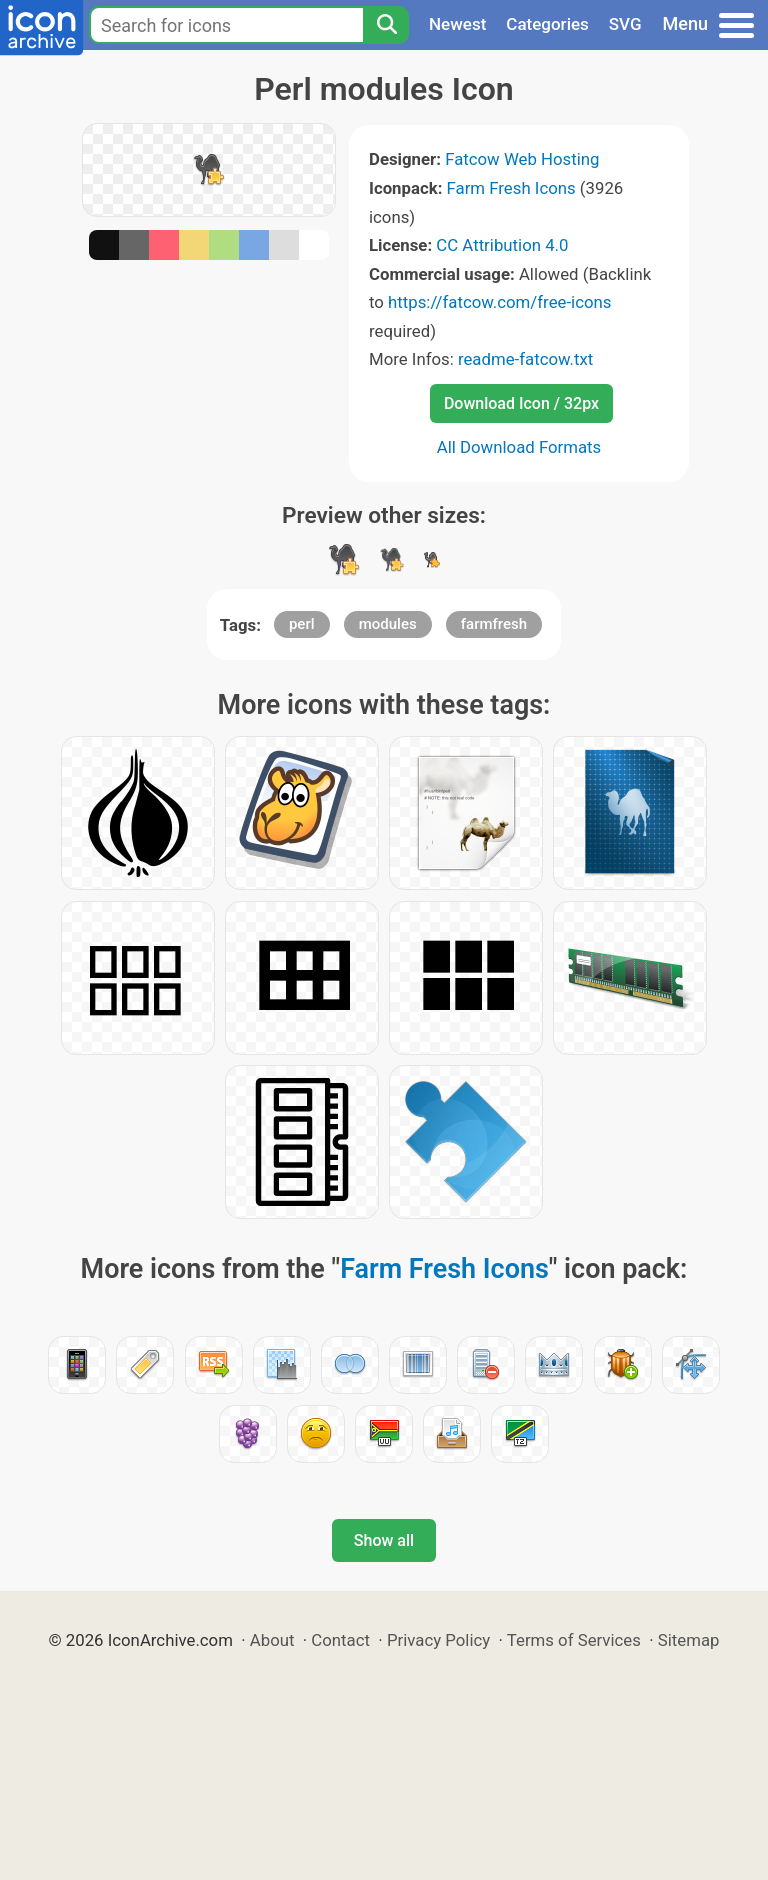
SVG (625, 24)
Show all (384, 1540)
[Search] (386, 25)
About (272, 1640)
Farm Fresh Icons (511, 188)
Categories (547, 24)
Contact (340, 1640)
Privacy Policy (438, 1640)
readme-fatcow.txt (525, 359)
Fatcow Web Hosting (522, 159)
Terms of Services (574, 1640)
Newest (457, 24)
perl (302, 624)
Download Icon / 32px (521, 403)
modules (388, 624)
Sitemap (689, 1640)
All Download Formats (519, 447)
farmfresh (494, 624)
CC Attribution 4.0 (502, 245)
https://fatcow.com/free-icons (499, 302)
